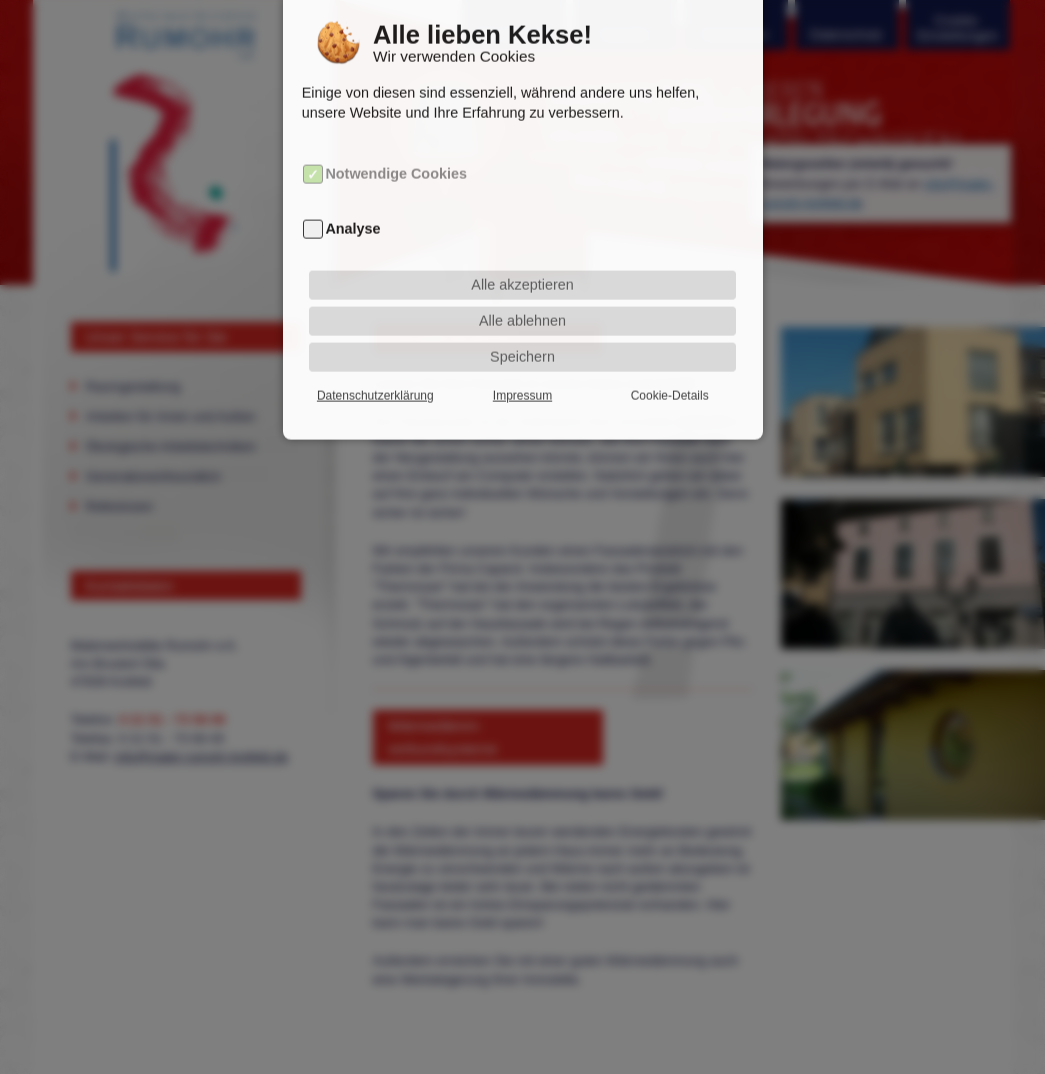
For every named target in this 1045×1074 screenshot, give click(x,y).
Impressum (522, 371)
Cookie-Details (670, 371)
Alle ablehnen (522, 296)
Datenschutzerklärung (375, 371)
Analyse (352, 204)
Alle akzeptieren (522, 260)
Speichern (522, 332)
